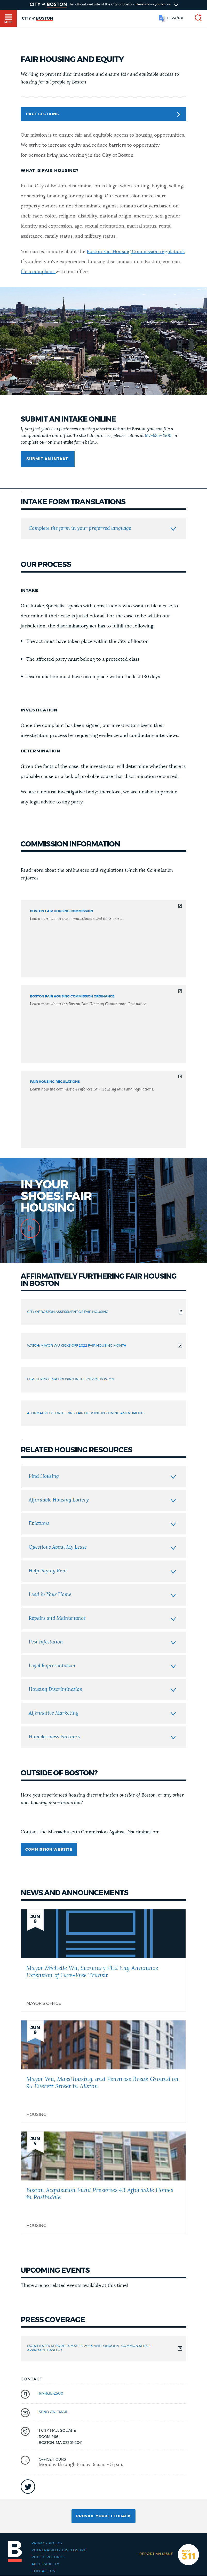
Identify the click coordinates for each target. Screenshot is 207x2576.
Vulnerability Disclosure (58, 2550)
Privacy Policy (47, 2543)
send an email (53, 2412)
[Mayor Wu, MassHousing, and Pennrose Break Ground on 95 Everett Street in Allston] (103, 2071)
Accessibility (45, 2564)
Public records (48, 2557)
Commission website (48, 1849)
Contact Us (43, 2571)
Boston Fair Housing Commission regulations (136, 251)
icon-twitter (28, 2486)
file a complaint (38, 272)
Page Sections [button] (103, 114)
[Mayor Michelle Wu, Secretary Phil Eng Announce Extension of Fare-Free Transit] (103, 1960)
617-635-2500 (158, 435)
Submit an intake (47, 459)
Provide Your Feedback (103, 2516)
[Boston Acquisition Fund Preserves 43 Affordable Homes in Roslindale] (103, 2182)
